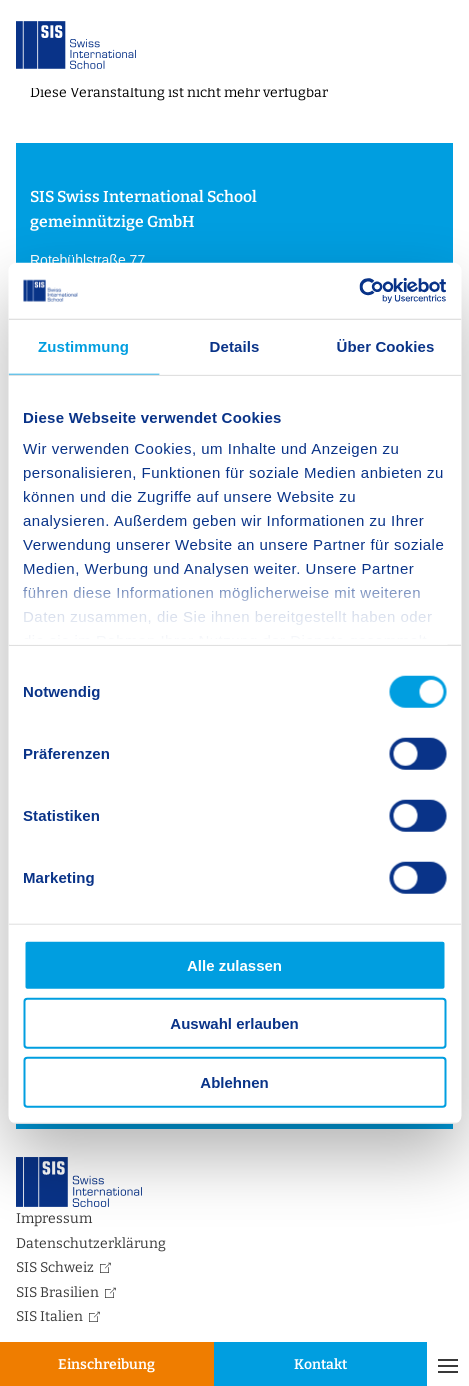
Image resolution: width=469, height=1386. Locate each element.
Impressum (54, 1218)
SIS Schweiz (55, 1267)
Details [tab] (235, 345)
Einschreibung (106, 1364)
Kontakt (320, 1364)
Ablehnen (234, 1081)
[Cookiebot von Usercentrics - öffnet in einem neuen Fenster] (358, 291)
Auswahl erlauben (234, 1023)
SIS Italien (49, 1316)
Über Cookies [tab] (386, 345)
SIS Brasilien (57, 1292)
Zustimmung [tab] (83, 345)
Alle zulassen (234, 964)
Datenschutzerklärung (91, 1243)
